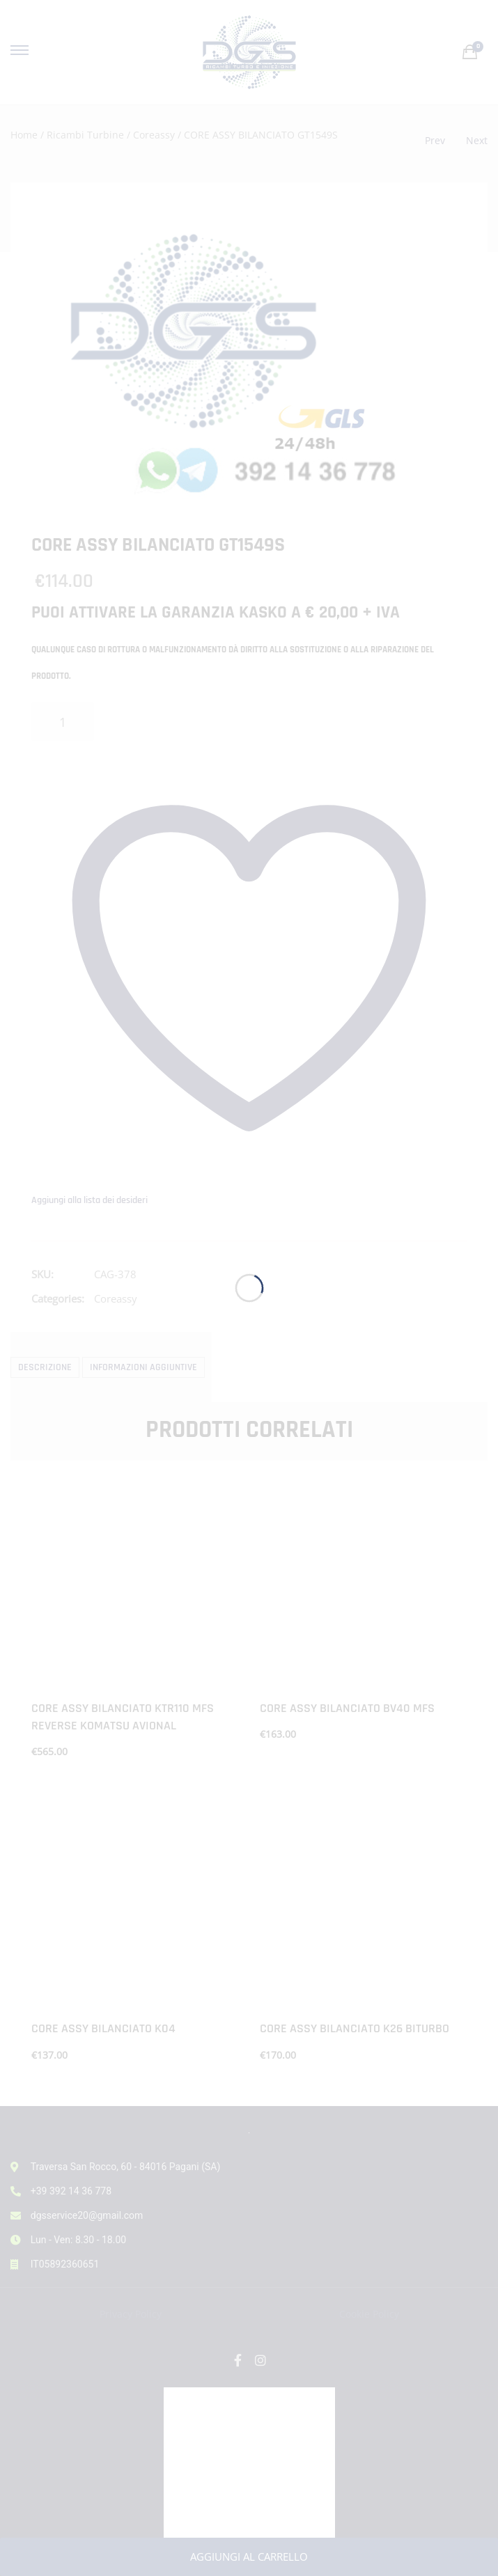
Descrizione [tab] (45, 1367)
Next (477, 140)
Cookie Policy (369, 2313)
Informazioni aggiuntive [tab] (143, 1367)
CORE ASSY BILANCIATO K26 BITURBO (354, 2028)
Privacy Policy (131, 2313)
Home (24, 134)
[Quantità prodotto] (62, 721)
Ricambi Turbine (85, 134)
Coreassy (154, 134)
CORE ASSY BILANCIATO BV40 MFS (347, 1708)
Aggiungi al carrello (249, 2556)
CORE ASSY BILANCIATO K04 (103, 2028)
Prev (435, 140)
